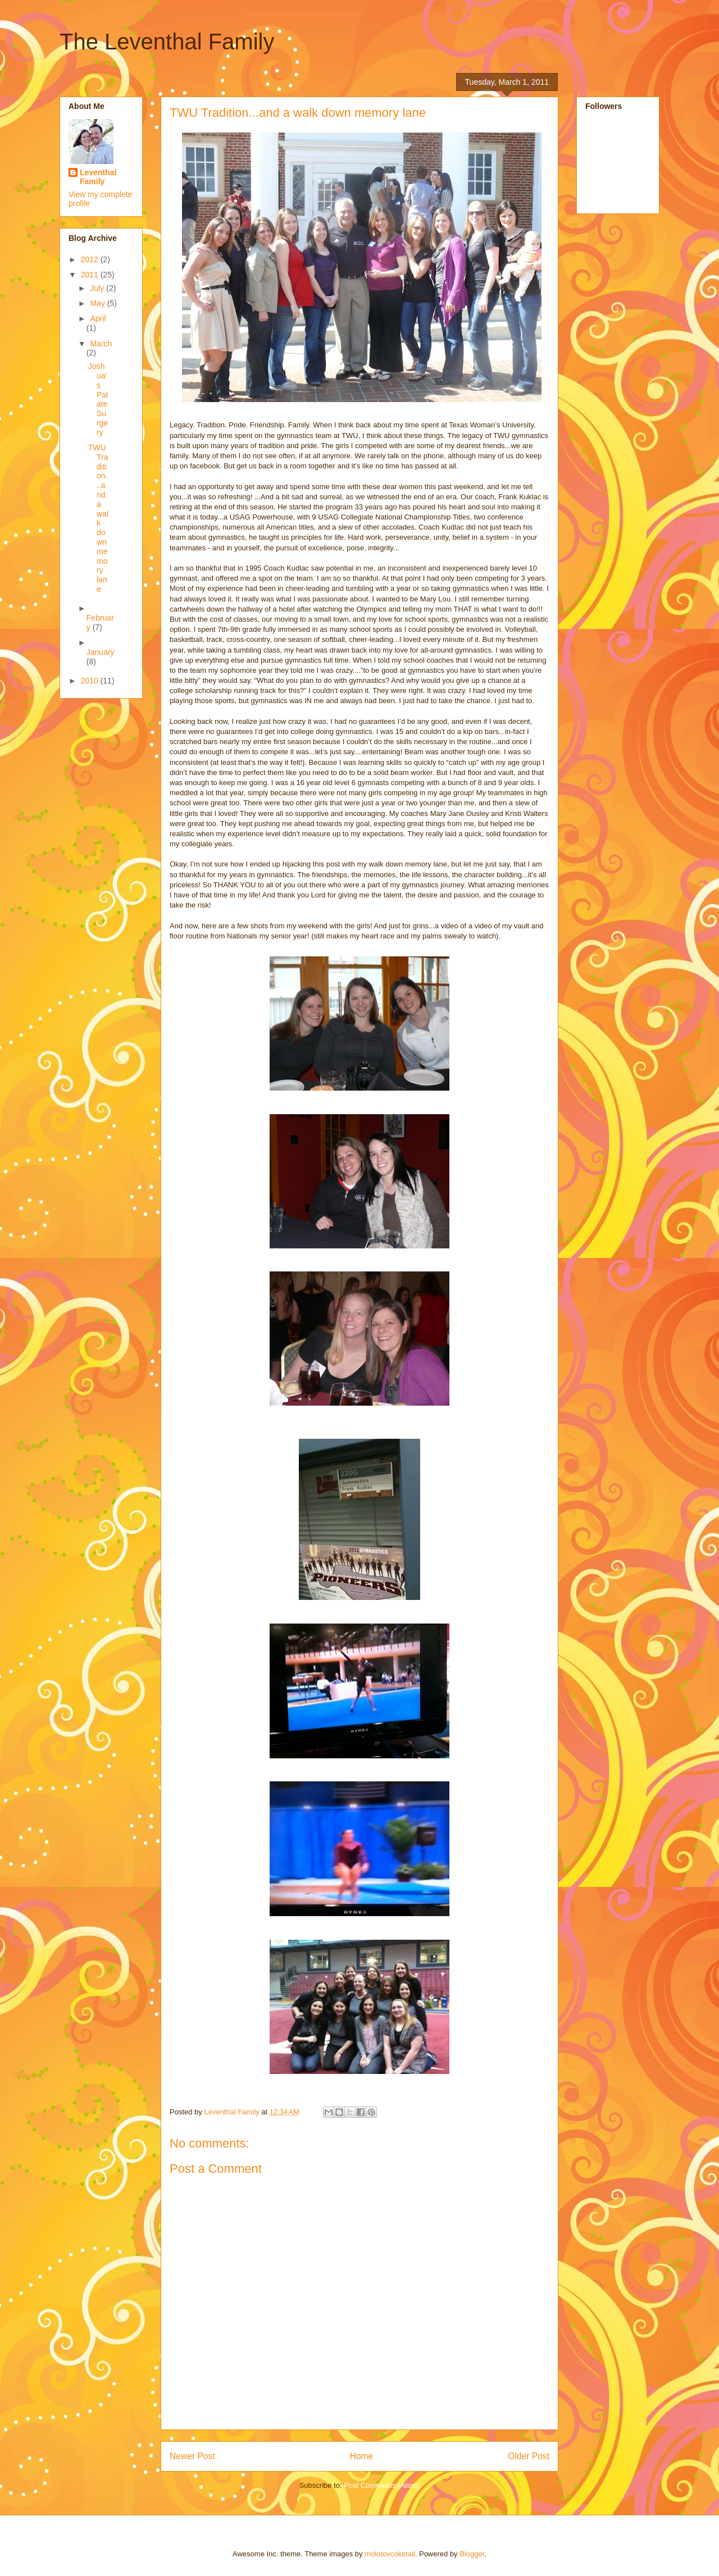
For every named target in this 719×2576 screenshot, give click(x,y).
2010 (91, 680)
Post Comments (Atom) (382, 2485)
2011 (91, 274)
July (98, 288)
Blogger (471, 2554)
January (101, 652)
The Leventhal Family (167, 41)
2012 (91, 259)
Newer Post (192, 2456)
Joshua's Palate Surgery (98, 399)
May (98, 303)
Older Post (528, 2456)
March (101, 343)
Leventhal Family (98, 177)
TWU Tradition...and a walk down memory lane (98, 518)
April (98, 318)
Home (362, 2456)
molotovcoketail (390, 2554)
